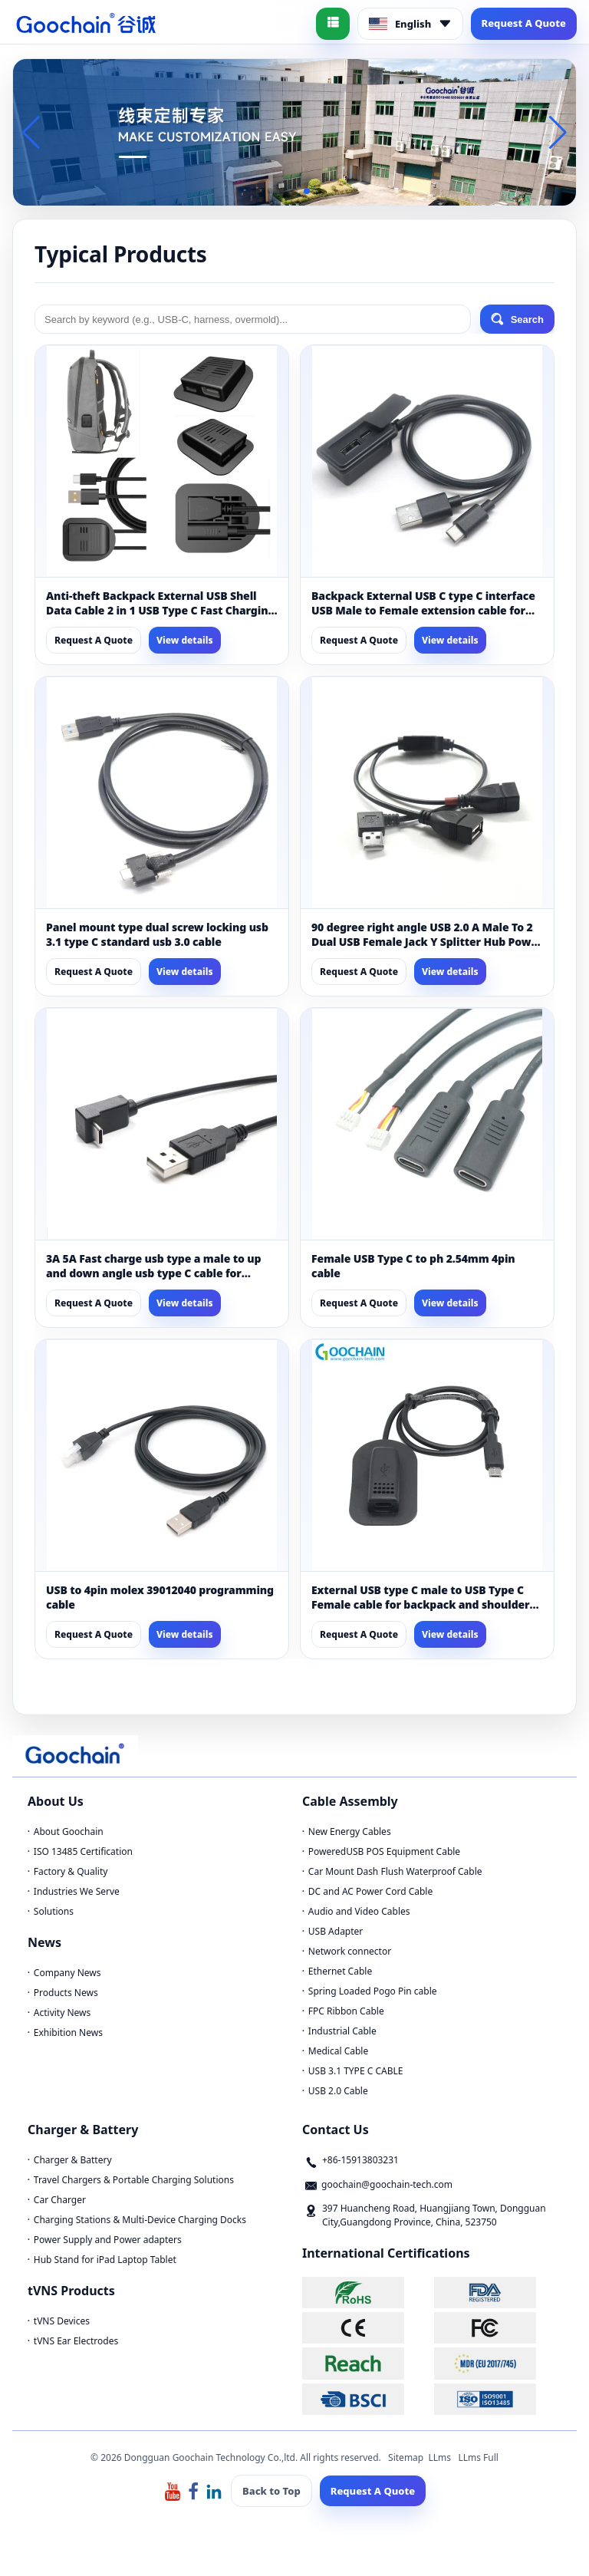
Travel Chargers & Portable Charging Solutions (134, 2179)
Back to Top (271, 2491)
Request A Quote (524, 23)
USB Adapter (336, 1931)
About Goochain (69, 1831)
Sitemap (405, 2457)
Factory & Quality (71, 1871)
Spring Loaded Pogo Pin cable (372, 1991)
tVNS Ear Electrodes (76, 2340)
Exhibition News (68, 2032)
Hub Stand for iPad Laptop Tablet (105, 2259)
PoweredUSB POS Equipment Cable (384, 1851)
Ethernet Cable (340, 1971)
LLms (439, 2457)
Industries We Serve (77, 1891)
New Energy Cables (349, 1831)
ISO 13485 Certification (83, 1851)
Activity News (62, 2012)
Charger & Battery (73, 2159)
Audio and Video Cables (359, 1911)
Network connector (349, 1951)
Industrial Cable (342, 2030)
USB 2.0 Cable (338, 2090)
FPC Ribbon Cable (346, 2011)
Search (517, 319)
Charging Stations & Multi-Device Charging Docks (140, 2219)
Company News (67, 1972)
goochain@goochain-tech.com (386, 2184)
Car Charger (60, 2199)
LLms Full (478, 2457)
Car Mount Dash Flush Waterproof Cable (395, 1871)
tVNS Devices (62, 2320)
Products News (66, 1992)
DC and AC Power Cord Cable (370, 1891)
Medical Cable (338, 2050)
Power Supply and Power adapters (108, 2239)
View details (184, 640)
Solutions (54, 1911)
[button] (270, 191)
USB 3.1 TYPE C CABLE (355, 2070)
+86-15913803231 (360, 2159)
